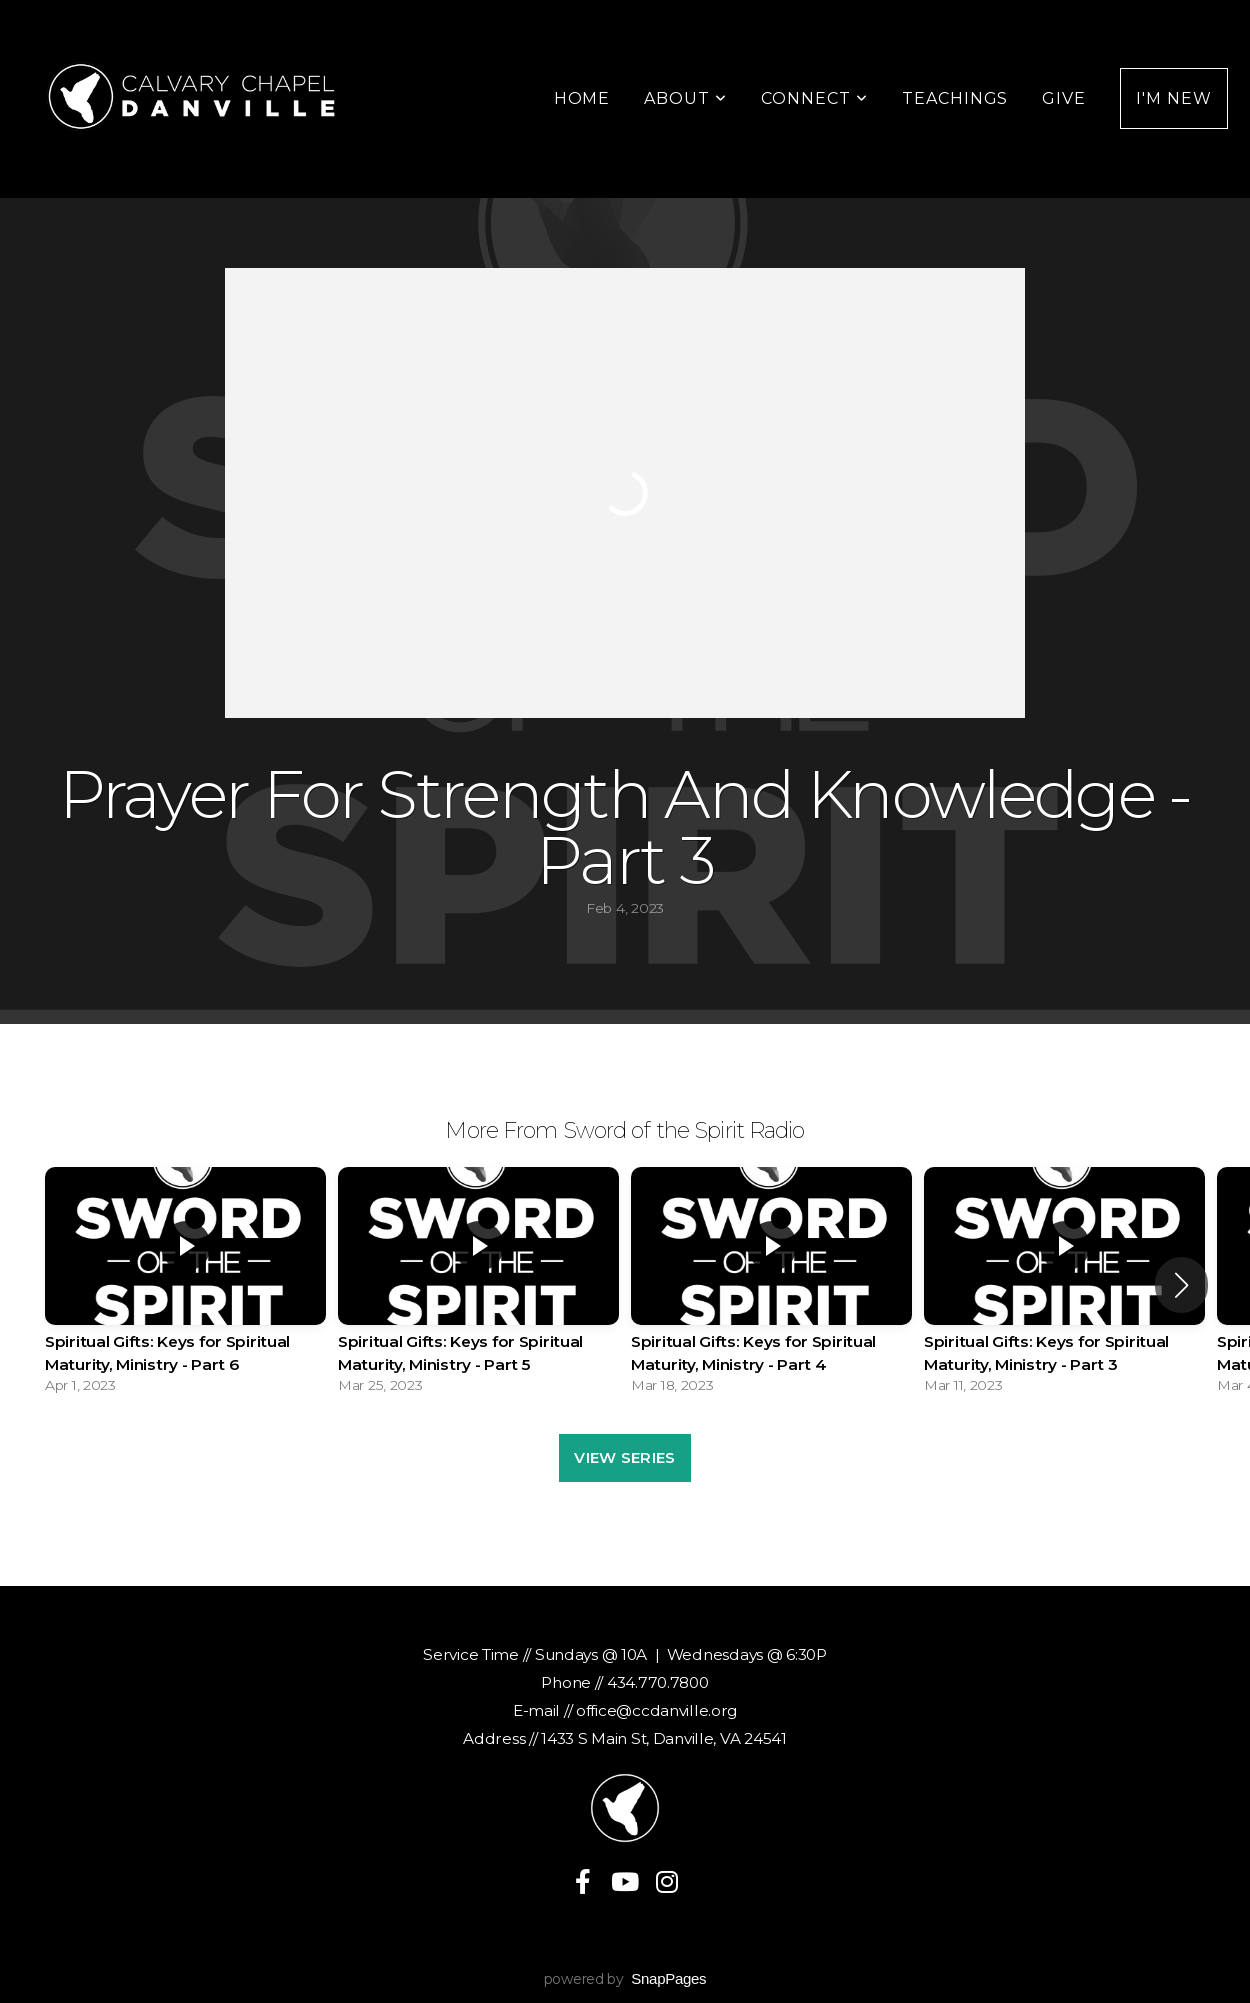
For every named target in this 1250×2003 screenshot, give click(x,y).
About (685, 98)
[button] (1181, 1285)
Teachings (955, 98)
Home (582, 98)
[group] (185, 1285)
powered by (625, 1979)
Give (1064, 98)
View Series (624, 1457)
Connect (814, 98)
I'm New (1174, 98)
